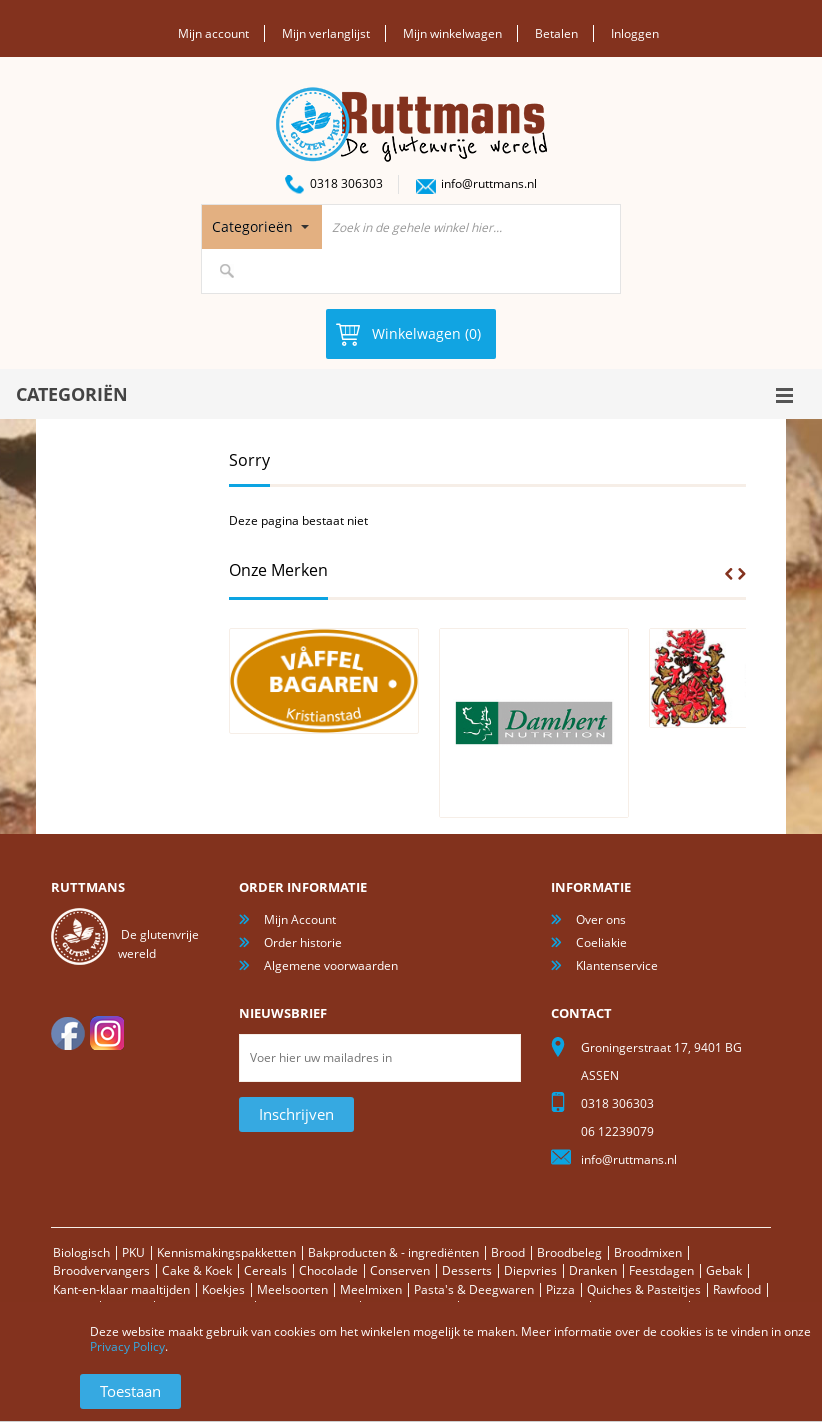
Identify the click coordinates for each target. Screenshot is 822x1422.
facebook (68, 1033)
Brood (508, 1252)
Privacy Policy (127, 1346)
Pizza (560, 1289)
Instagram (107, 1033)
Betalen (556, 33)
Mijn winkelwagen (452, 33)
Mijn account (213, 33)
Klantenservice (617, 965)
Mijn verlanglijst (326, 33)
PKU (133, 1252)
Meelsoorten (292, 1289)
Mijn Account (300, 919)
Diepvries (530, 1270)
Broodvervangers (101, 1270)
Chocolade (328, 1270)
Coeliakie (601, 942)
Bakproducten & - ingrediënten (393, 1252)
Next (742, 574)
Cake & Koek (197, 1270)
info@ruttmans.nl (489, 183)
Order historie (303, 942)
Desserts (467, 1270)
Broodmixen (648, 1252)
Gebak (724, 1270)
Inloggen (635, 33)
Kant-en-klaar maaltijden (121, 1289)
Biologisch (81, 1252)
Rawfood (737, 1289)
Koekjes (223, 1289)
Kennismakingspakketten (226, 1252)
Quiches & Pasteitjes (644, 1289)
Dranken (593, 1270)
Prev (729, 574)
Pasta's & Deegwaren (474, 1289)
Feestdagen (661, 1270)
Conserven (400, 1270)
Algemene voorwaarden (331, 965)
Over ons (601, 919)
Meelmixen (371, 1289)
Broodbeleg (569, 1252)
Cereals (265, 1270)
